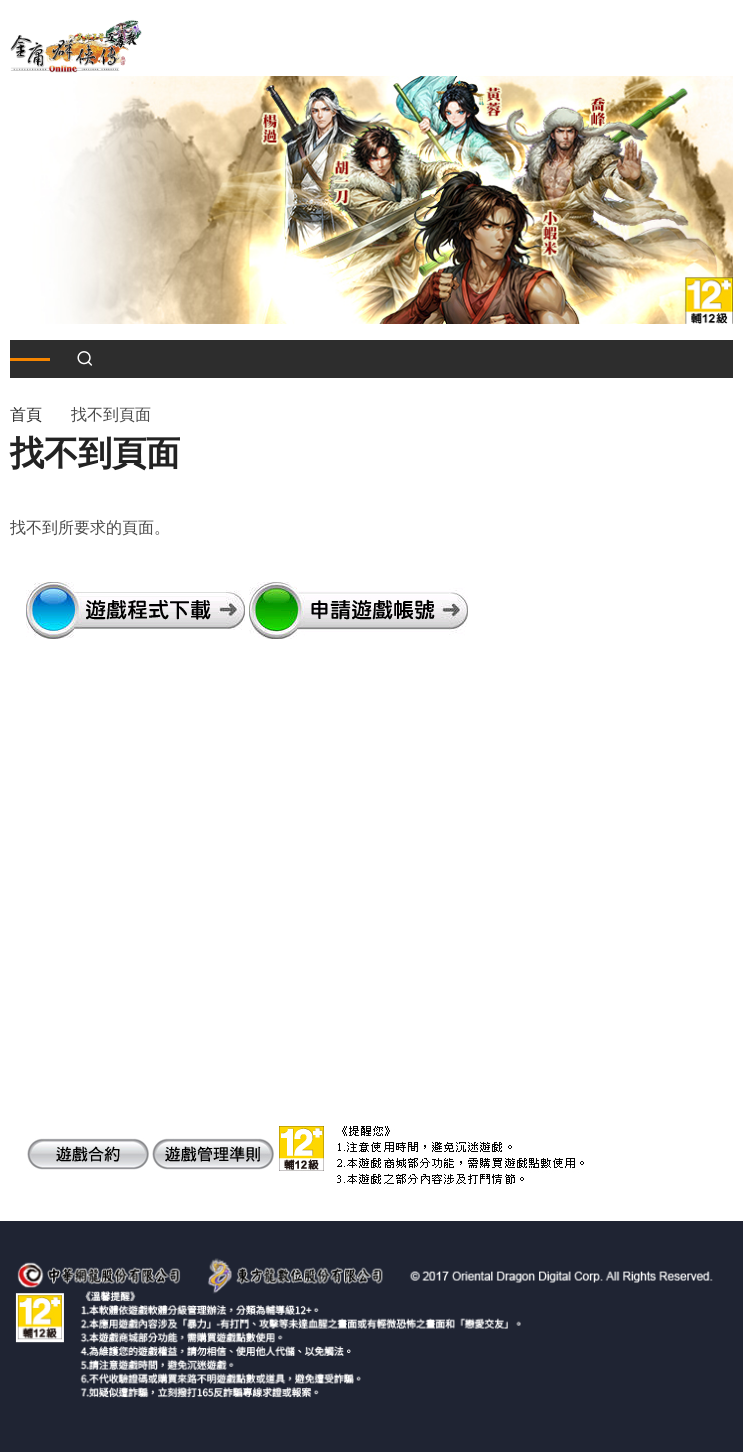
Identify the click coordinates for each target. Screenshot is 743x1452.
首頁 (26, 414)
